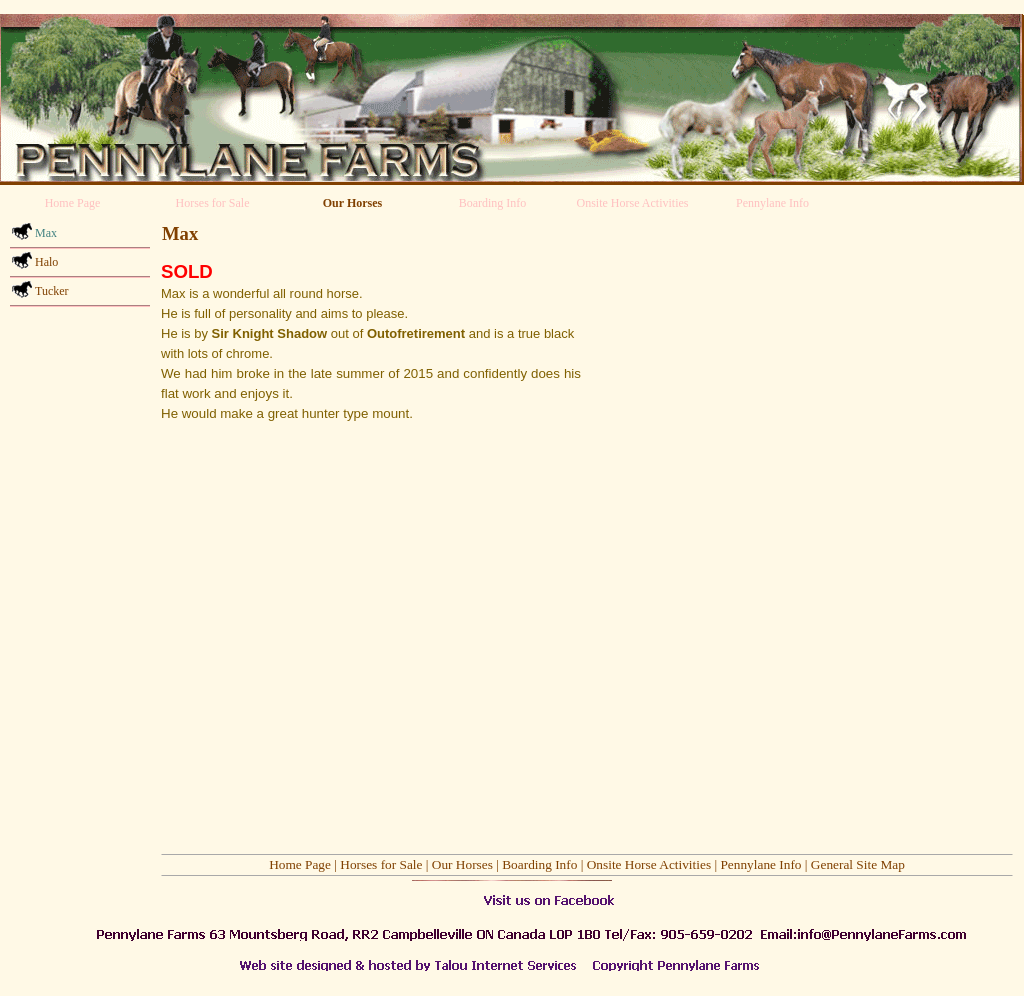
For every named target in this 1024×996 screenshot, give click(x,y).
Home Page (300, 864)
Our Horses (462, 864)
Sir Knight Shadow (270, 333)
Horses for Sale (381, 864)
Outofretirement (416, 333)
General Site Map (858, 864)
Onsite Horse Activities (649, 864)
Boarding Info (539, 864)
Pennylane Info (760, 864)
